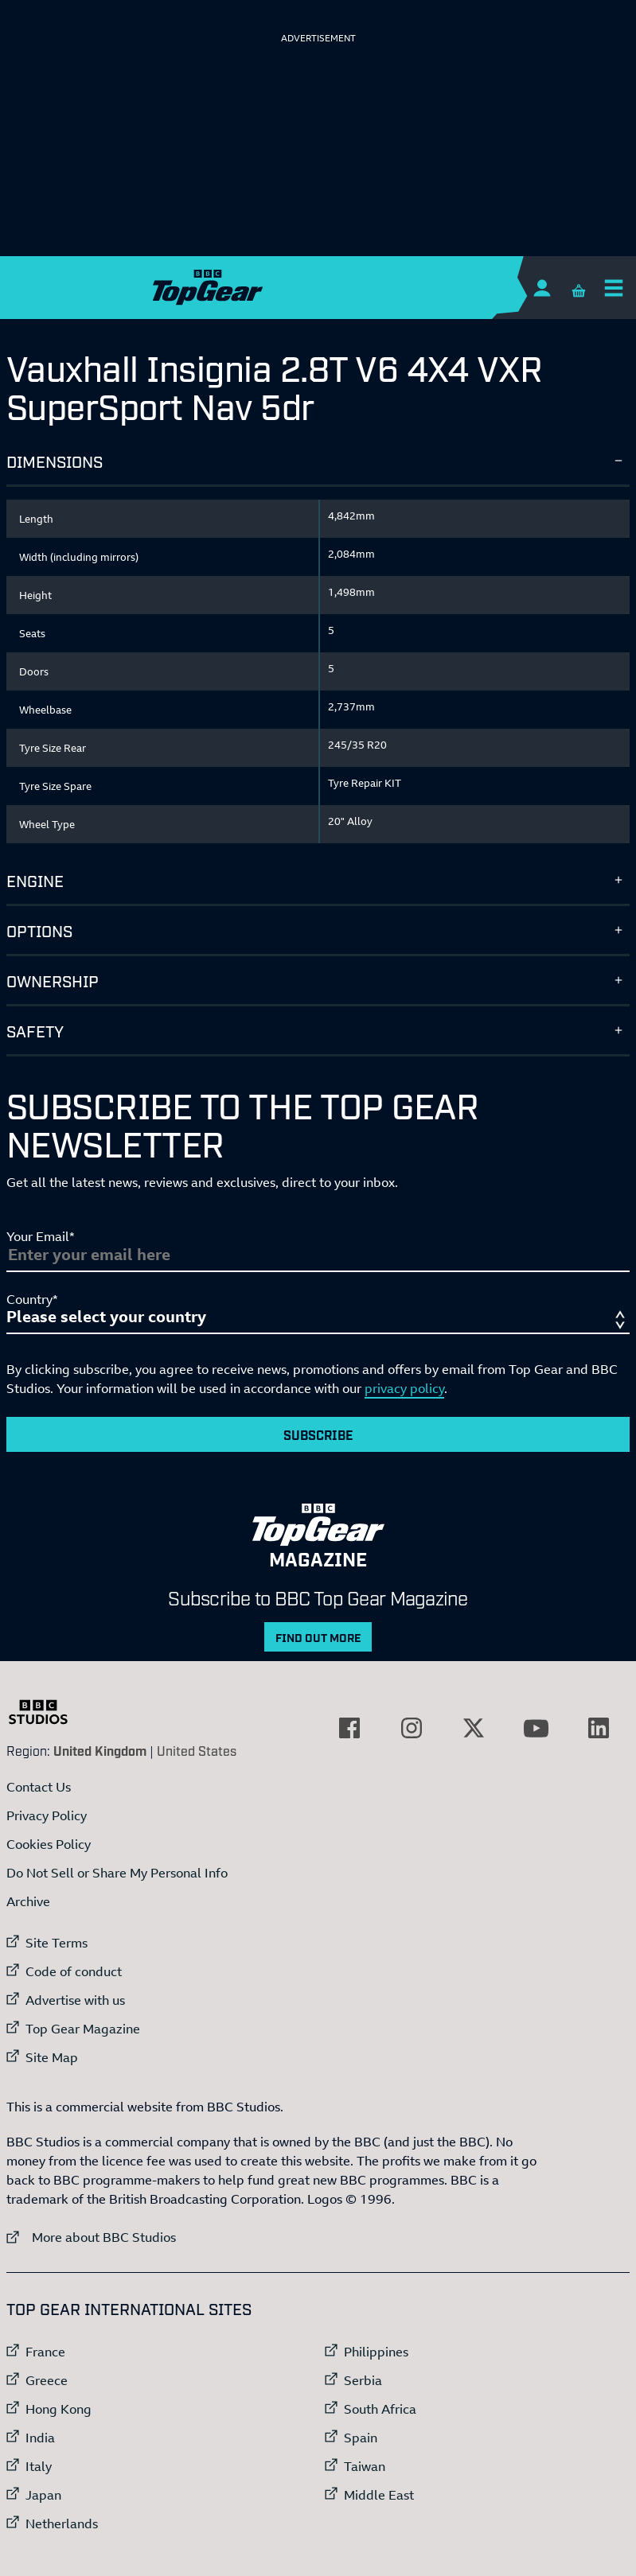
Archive (28, 1901)
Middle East (379, 2495)
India (40, 2438)
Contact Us (38, 1787)
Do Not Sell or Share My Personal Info (117, 1873)
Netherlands (61, 2523)
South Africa (380, 2409)
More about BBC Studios (91, 2237)
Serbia (363, 2380)
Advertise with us (75, 2000)
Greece (46, 2380)
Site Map (51, 2057)
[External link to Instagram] (411, 1727)
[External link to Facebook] (349, 1727)
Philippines (376, 2352)
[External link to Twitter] (473, 1727)
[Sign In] (541, 287)
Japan (43, 2495)
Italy (38, 2466)
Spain (360, 2438)
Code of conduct (73, 1971)
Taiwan (364, 2466)
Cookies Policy (48, 1844)
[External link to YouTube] (536, 1727)
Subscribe (318, 1434)
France (45, 2352)
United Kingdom (99, 1750)
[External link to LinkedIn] (598, 1727)
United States (196, 1750)
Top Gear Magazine (82, 2029)
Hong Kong (58, 2409)
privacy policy (404, 1388)
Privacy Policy (46, 1815)
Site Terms (56, 1943)
